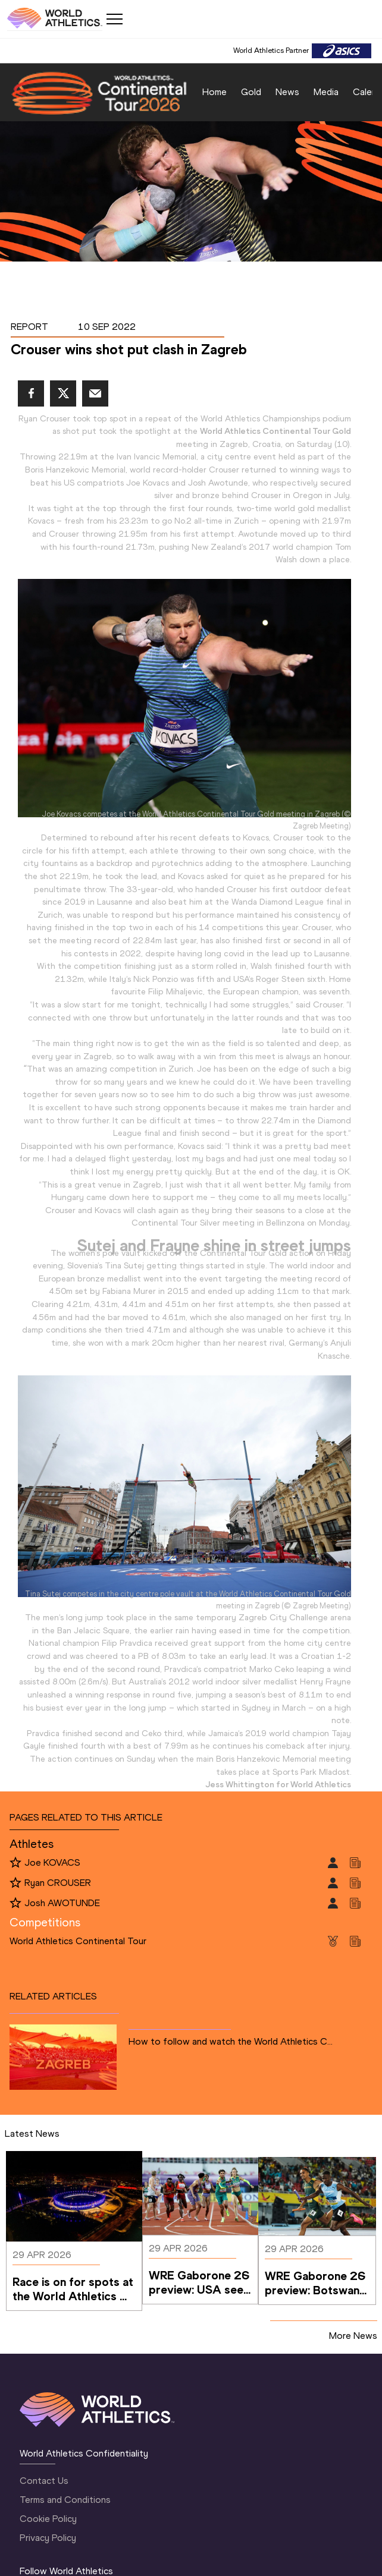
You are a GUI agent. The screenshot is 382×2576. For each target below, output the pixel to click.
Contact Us (44, 2480)
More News (353, 2335)
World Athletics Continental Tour (78, 1941)
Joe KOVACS (52, 1862)
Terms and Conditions (65, 2499)
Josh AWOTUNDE (62, 1903)
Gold (251, 91)
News (287, 91)
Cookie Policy (48, 2518)
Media (326, 91)
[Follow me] (15, 1863)
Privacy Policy (48, 2537)
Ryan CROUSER (57, 1882)
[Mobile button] (114, 19)
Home (214, 91)
